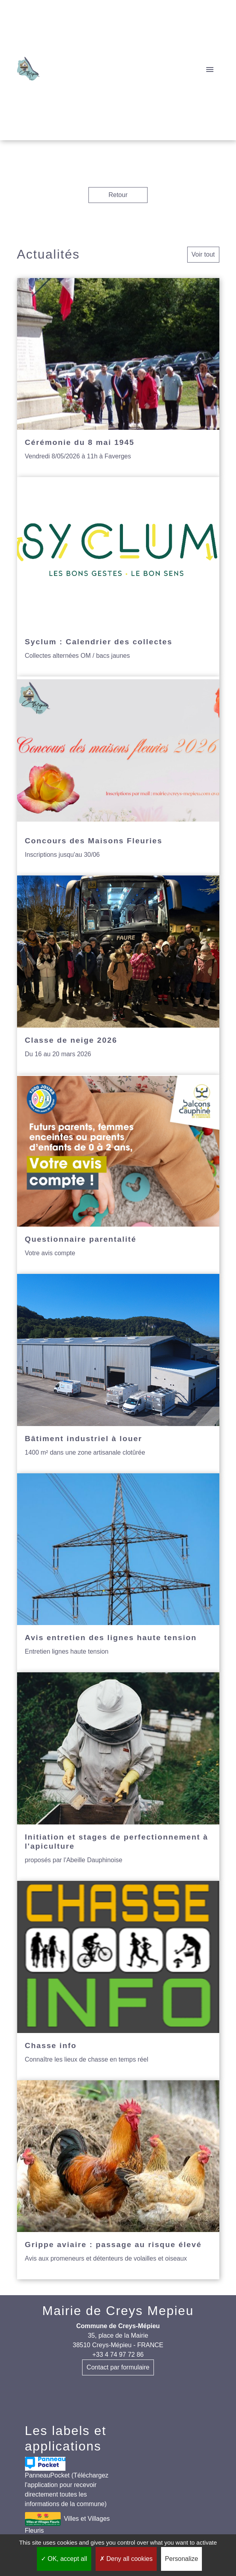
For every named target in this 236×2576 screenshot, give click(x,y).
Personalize (181, 2558)
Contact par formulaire (117, 2367)
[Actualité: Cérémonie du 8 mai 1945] (118, 377)
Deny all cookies (126, 2558)
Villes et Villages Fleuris (67, 2523)
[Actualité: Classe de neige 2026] (118, 975)
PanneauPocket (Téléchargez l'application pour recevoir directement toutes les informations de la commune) (67, 2482)
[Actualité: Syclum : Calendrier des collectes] (118, 576)
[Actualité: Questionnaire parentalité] (118, 1174)
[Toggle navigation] (209, 70)
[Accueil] (28, 70)
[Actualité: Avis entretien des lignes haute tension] (118, 1573)
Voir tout (203, 254)
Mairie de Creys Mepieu (118, 2311)
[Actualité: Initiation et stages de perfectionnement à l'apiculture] (118, 1776)
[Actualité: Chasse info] (118, 1980)
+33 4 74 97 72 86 (118, 2354)
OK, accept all (64, 2558)
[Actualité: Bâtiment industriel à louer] (118, 1373)
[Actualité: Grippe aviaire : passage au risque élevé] (118, 2180)
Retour (117, 194)
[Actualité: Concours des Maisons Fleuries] (118, 776)
